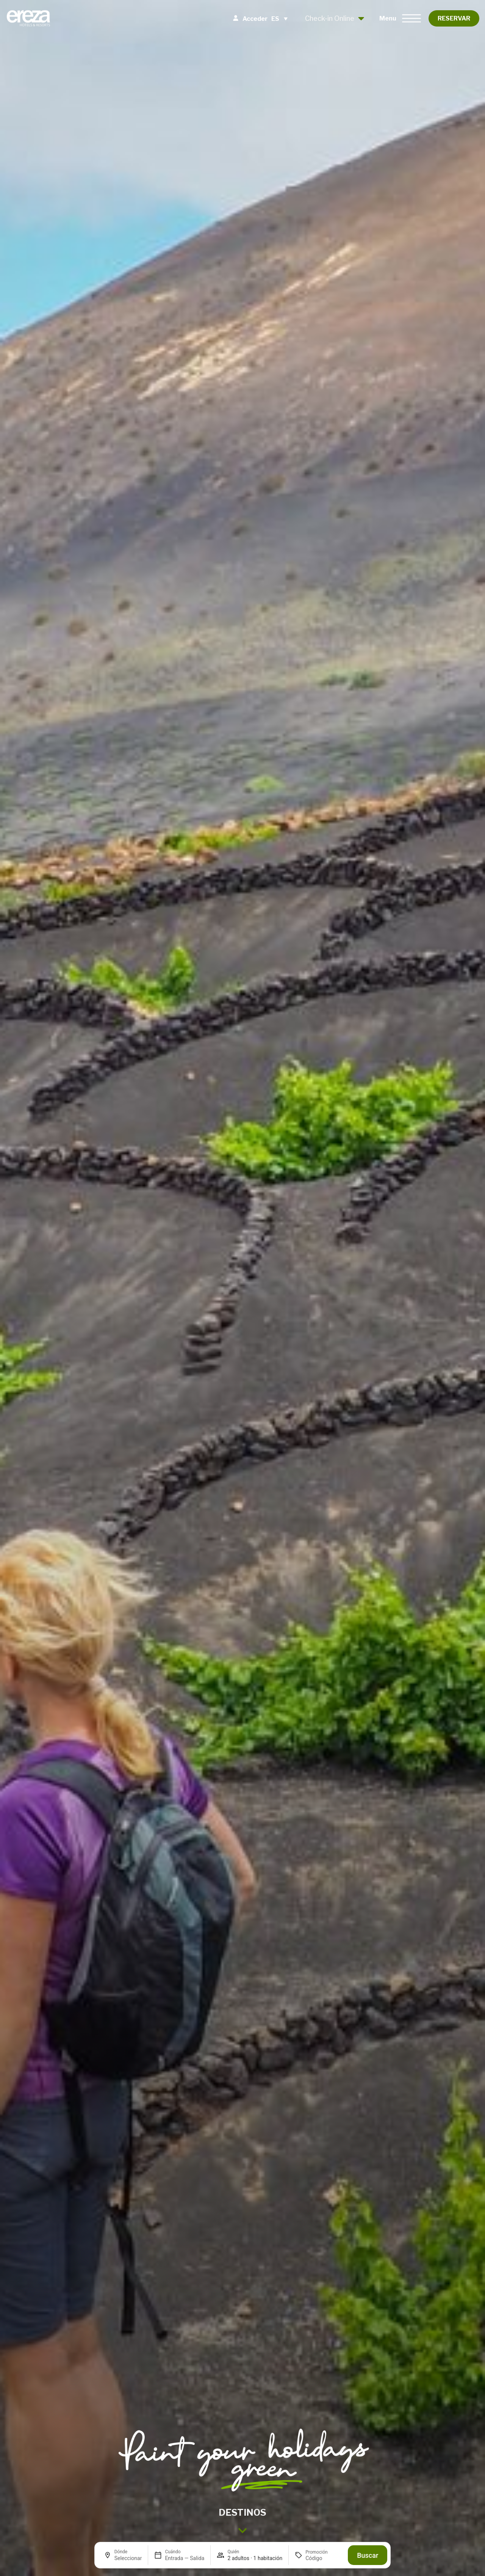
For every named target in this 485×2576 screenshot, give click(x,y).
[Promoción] (323, 2558)
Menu (387, 18)
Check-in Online (334, 18)
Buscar (367, 2555)
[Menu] (411, 18)
